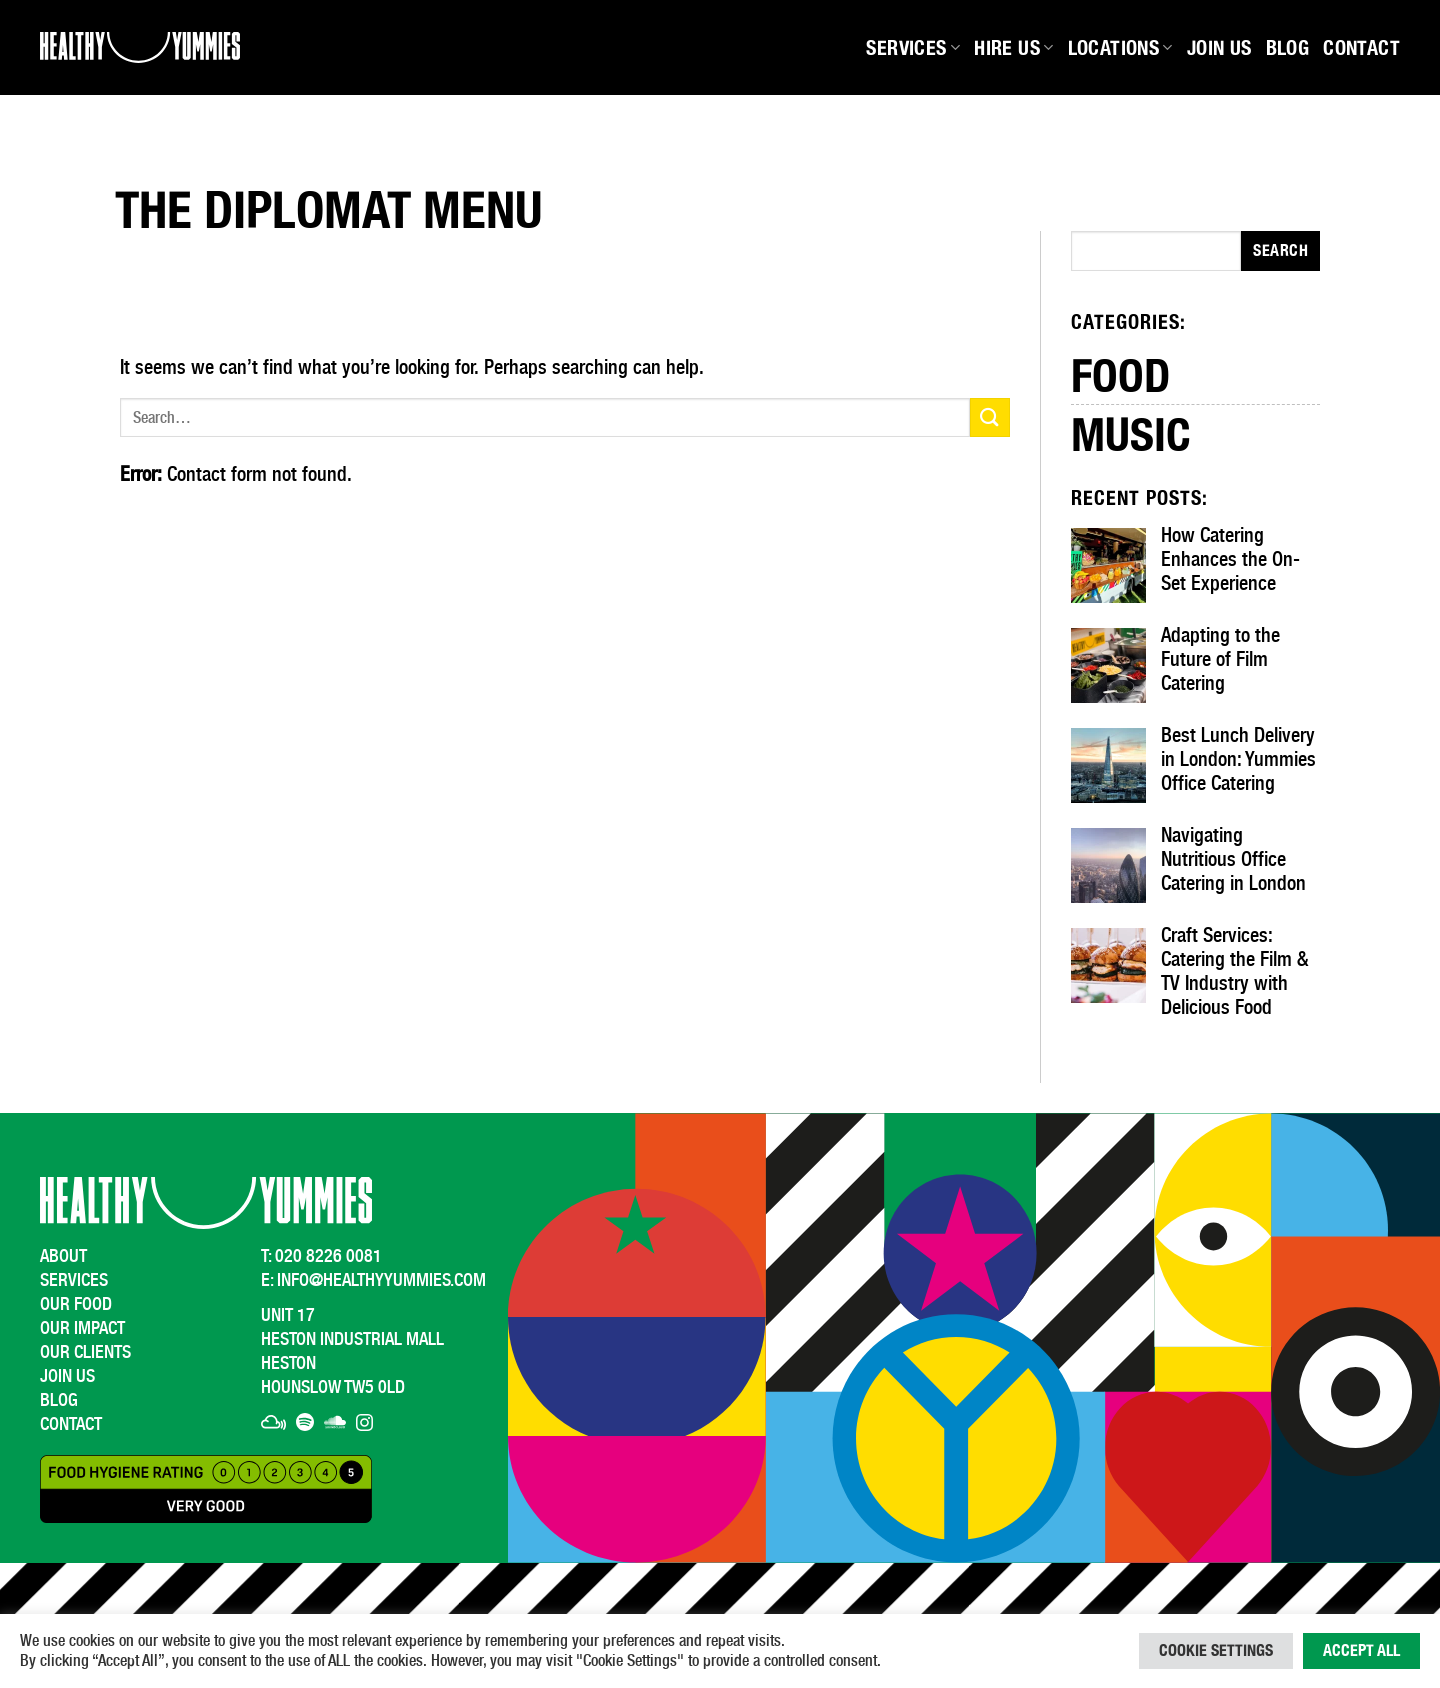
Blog (1288, 48)
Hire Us (1013, 48)
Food (1120, 374)
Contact (1361, 48)
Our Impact (82, 1327)
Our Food (76, 1303)
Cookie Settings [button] (1216, 1650)
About (63, 1255)
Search (1280, 250)
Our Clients (85, 1351)
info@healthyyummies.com (381, 1279)
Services (913, 48)
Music (1131, 434)
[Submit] (990, 417)
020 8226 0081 (328, 1255)
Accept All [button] (1361, 1650)
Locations (1120, 48)
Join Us (1219, 48)
